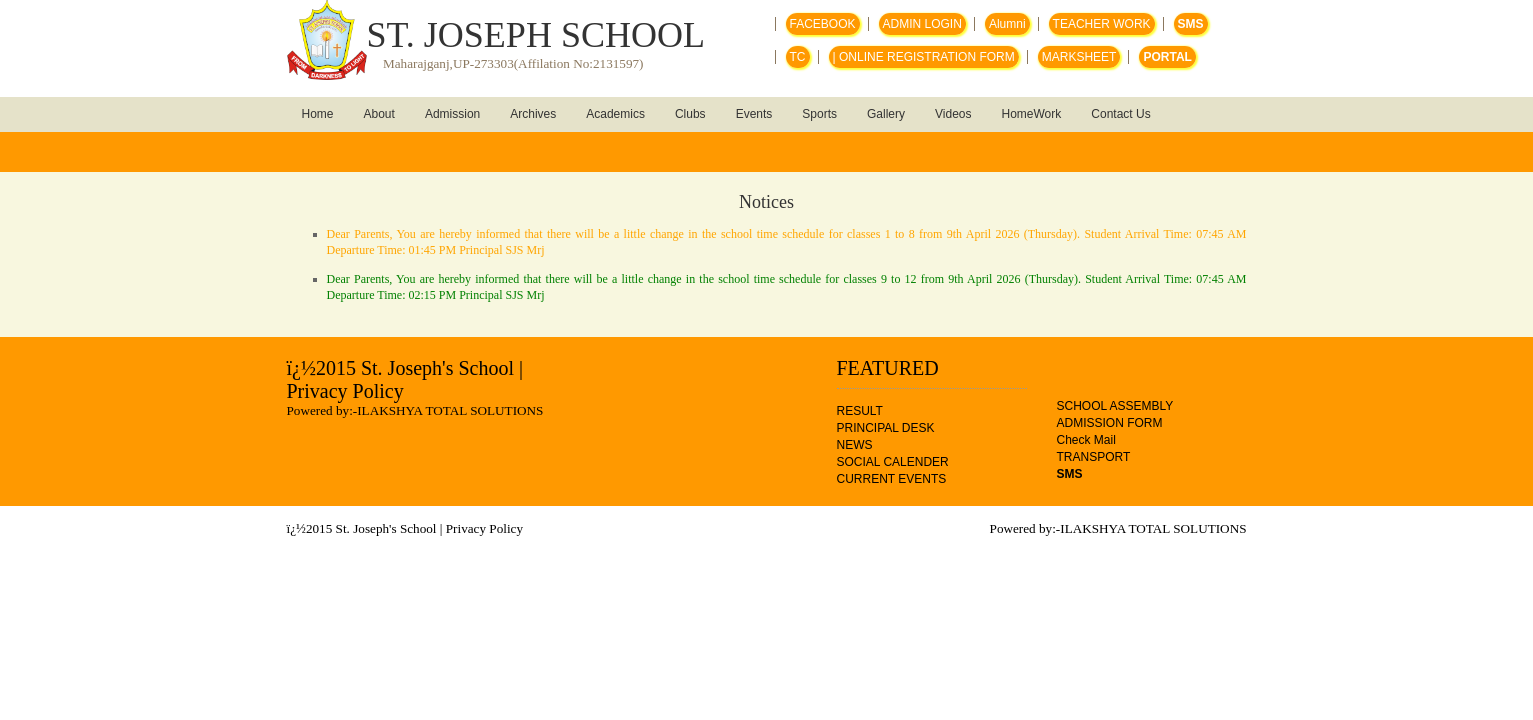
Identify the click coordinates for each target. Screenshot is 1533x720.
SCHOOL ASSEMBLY (1115, 406)
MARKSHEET (1079, 57)
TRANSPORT (1094, 457)
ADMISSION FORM (1110, 423)
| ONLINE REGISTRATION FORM (924, 57)
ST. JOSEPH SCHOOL (536, 35)
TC (798, 57)
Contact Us (1120, 114)
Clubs (690, 114)
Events (754, 114)
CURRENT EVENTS (892, 479)
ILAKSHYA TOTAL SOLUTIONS (450, 410)
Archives (533, 114)
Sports (819, 114)
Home (318, 114)
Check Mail (1086, 440)
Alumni (1007, 24)
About (379, 114)
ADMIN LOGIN (922, 24)
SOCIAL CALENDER (893, 462)
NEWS (855, 445)
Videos (953, 114)
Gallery (886, 114)
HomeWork (1032, 114)
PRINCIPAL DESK (886, 428)
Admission (452, 114)
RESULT (860, 411)
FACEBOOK (823, 24)
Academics (615, 114)
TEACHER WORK (1102, 24)
